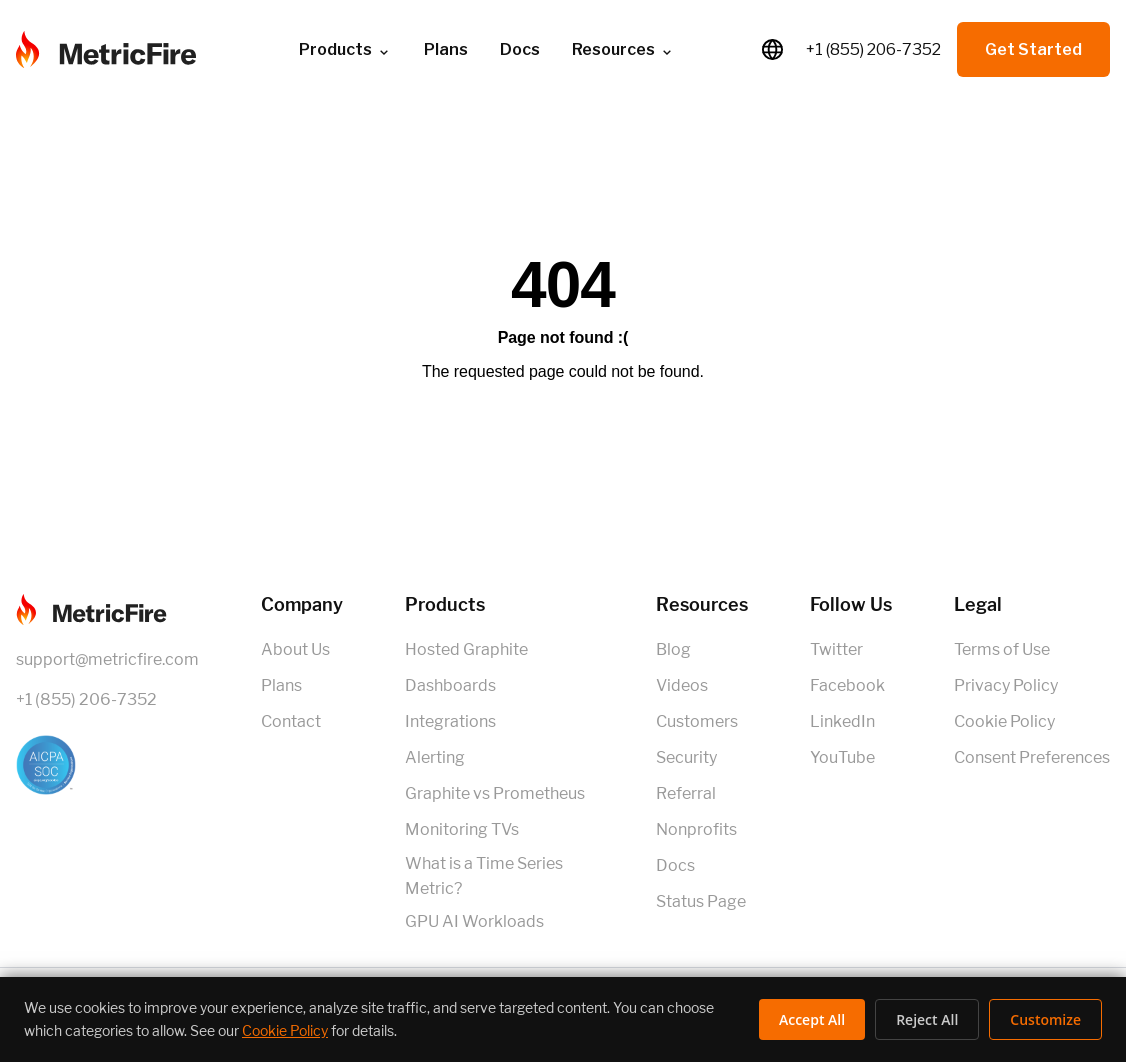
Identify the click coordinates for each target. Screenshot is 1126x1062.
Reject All (927, 1019)
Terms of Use (1002, 649)
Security (686, 757)
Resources (623, 50)
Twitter (836, 649)
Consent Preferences (1032, 757)
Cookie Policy (1004, 721)
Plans (446, 49)
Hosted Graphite (466, 649)
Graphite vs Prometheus (495, 793)
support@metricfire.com (107, 659)
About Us (295, 649)
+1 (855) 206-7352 (873, 49)
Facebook (847, 685)
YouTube (842, 757)
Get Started (1033, 49)
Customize (1045, 1019)
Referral (686, 793)
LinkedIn (842, 721)
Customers (697, 721)
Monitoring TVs (462, 829)
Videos (682, 685)
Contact (291, 721)
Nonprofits (696, 829)
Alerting (435, 757)
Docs (520, 49)
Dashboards (450, 685)
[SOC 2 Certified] (107, 765)
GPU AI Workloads (474, 921)
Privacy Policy (1006, 685)
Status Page (701, 901)
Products (345, 50)
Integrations (450, 721)
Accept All (812, 1019)
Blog (673, 649)
